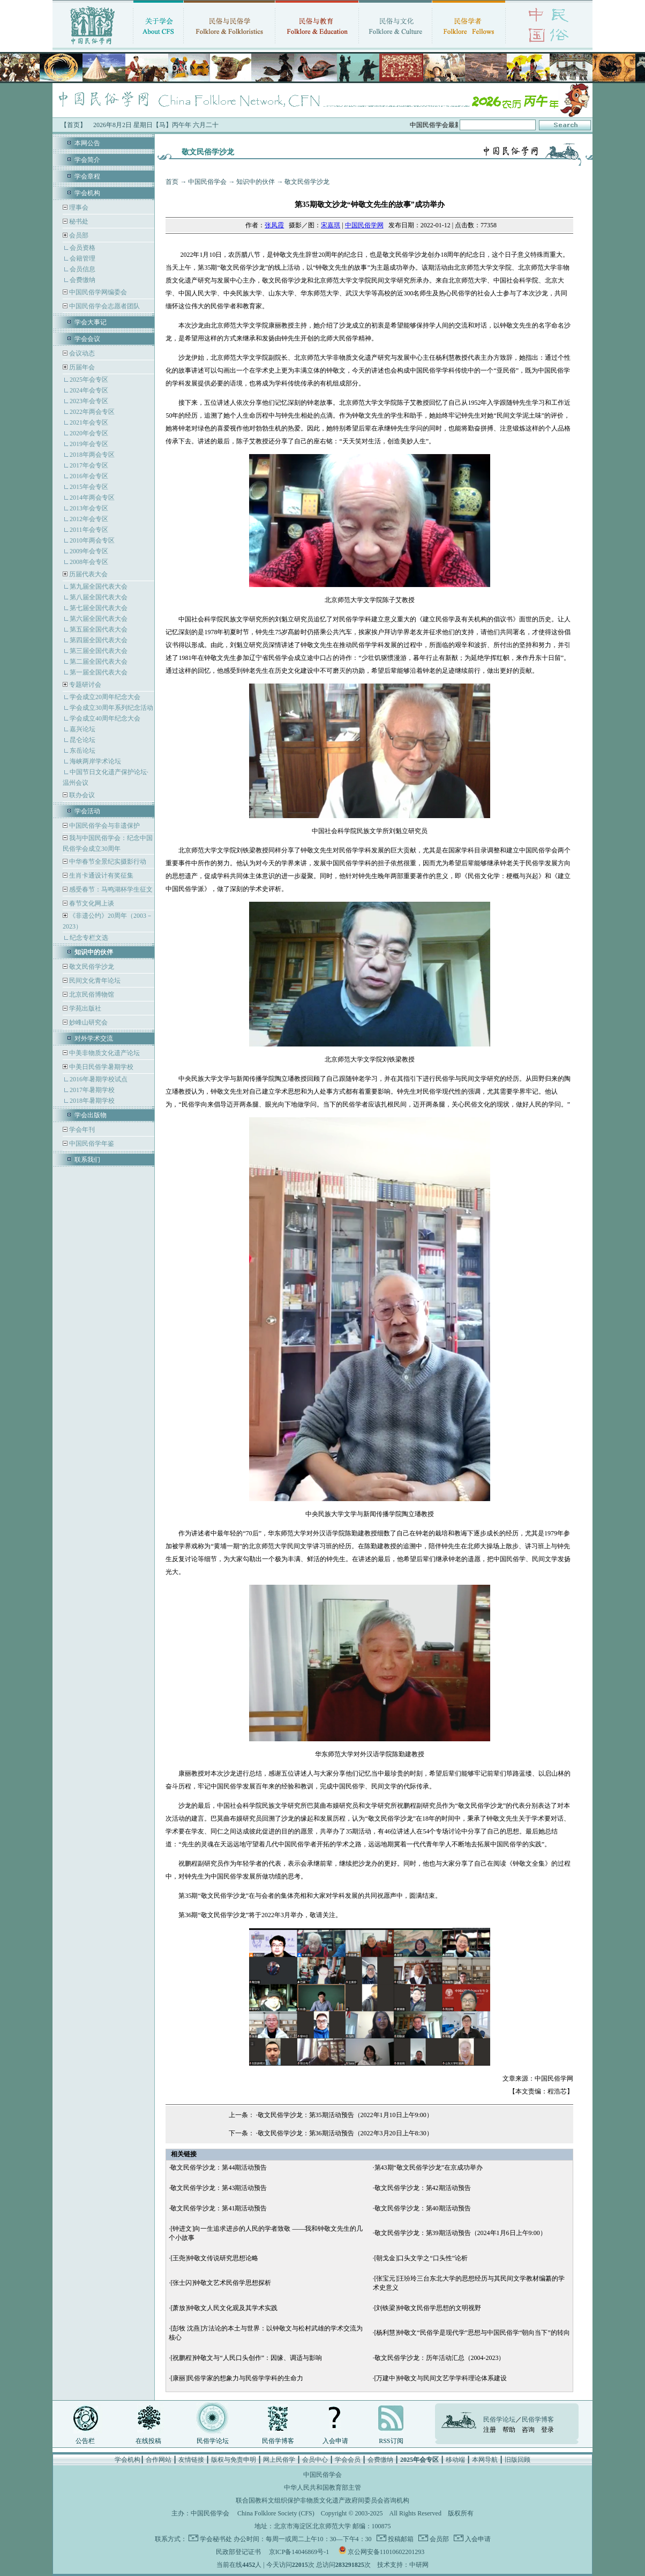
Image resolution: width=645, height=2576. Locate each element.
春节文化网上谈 (91, 903)
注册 (489, 2429)
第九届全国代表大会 (99, 586)
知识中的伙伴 (255, 181)
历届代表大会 (88, 574)
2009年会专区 (89, 551)
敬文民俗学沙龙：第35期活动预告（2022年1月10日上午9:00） (345, 2115)
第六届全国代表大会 (99, 618)
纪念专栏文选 (89, 937)
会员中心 (315, 2459)
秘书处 (78, 221)
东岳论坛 (82, 750)
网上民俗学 (279, 2459)
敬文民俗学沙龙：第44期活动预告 (218, 2167)
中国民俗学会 (207, 181)
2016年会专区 (89, 476)
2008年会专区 (89, 562)
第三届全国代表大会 (99, 651)
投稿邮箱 (400, 2539)
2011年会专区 (89, 529)
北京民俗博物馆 (91, 994)
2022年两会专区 (92, 411)
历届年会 (82, 367)
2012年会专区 (89, 519)
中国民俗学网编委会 (97, 292)
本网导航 (485, 2459)
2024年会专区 (89, 390)
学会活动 (87, 811)
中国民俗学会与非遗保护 (104, 825)
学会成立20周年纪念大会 (105, 697)
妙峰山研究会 (88, 1022)
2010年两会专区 (92, 540)
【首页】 (73, 125)
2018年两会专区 (92, 454)
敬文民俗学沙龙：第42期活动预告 (422, 2188)
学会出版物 (90, 1115)
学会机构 (87, 193)
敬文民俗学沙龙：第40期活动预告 (422, 2208)
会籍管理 (82, 258)
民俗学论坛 (213, 2441)
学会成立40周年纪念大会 (105, 718)
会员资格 (82, 247)
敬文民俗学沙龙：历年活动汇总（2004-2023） (439, 2358)
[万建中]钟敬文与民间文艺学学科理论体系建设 (440, 2378)
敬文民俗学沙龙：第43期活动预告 (218, 2188)
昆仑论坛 (82, 740)
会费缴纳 (82, 280)
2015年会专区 (89, 487)
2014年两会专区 (92, 497)
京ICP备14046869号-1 (299, 2552)
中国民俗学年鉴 (91, 1143)
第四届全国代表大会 (99, 640)
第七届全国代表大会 (99, 608)
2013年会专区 (89, 508)
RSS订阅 (391, 2441)
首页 (172, 181)
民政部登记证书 (238, 2552)
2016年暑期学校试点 (99, 1079)
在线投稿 (148, 2441)
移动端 (455, 2459)
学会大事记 (90, 322)
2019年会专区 (89, 444)
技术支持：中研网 (403, 2564)
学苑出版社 (84, 1008)
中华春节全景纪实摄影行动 (107, 861)
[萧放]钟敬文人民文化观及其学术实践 (224, 2308)
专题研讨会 (85, 684)
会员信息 (82, 269)
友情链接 (191, 2459)
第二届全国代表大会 (99, 661)
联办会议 (81, 795)
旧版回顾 (517, 2459)
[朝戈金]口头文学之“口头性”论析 (421, 2258)
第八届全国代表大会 (99, 597)
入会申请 (335, 2441)
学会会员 (348, 2459)
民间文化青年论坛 (94, 980)
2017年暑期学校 (92, 1090)
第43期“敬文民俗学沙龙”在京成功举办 (428, 2167)
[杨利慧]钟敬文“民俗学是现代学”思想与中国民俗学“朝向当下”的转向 (472, 2332)
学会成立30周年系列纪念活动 (111, 707)
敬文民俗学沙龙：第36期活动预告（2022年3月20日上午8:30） (345, 2133)
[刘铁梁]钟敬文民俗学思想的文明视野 (428, 2308)
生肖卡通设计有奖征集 (100, 875)
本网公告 (87, 143)
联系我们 (87, 1159)
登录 (547, 2429)
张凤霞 (274, 225)
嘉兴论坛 (82, 729)
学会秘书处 (216, 2539)
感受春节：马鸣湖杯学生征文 (110, 889)
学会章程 (87, 176)
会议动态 (81, 353)
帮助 (508, 2429)
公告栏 (85, 2441)
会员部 (78, 235)
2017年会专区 (89, 465)
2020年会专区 (89, 433)
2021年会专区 (89, 422)
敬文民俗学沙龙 (91, 966)
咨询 (528, 2429)
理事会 (78, 207)
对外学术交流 (93, 1038)
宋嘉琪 (330, 225)
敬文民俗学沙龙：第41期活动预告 (218, 2208)
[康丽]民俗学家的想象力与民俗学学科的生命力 (236, 2378)
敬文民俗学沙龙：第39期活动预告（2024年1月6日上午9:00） (460, 2233)
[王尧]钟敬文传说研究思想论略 (214, 2258)
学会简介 (87, 160)
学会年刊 (81, 1129)
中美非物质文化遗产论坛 (104, 1053)
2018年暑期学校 (92, 1100)
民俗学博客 (278, 2441)
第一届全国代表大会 (99, 672)
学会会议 (87, 339)
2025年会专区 (89, 379)
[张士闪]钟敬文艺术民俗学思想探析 (220, 2283)
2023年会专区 (89, 401)
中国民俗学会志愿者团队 (104, 306)
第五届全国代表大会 (99, 629)
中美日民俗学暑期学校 (101, 1067)
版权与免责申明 (233, 2459)
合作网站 (158, 2459)
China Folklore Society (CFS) (275, 2513)
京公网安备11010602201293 (386, 2552)
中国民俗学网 (364, 225)
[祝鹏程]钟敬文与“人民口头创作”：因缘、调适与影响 (246, 2358)
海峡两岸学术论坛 (95, 761)
